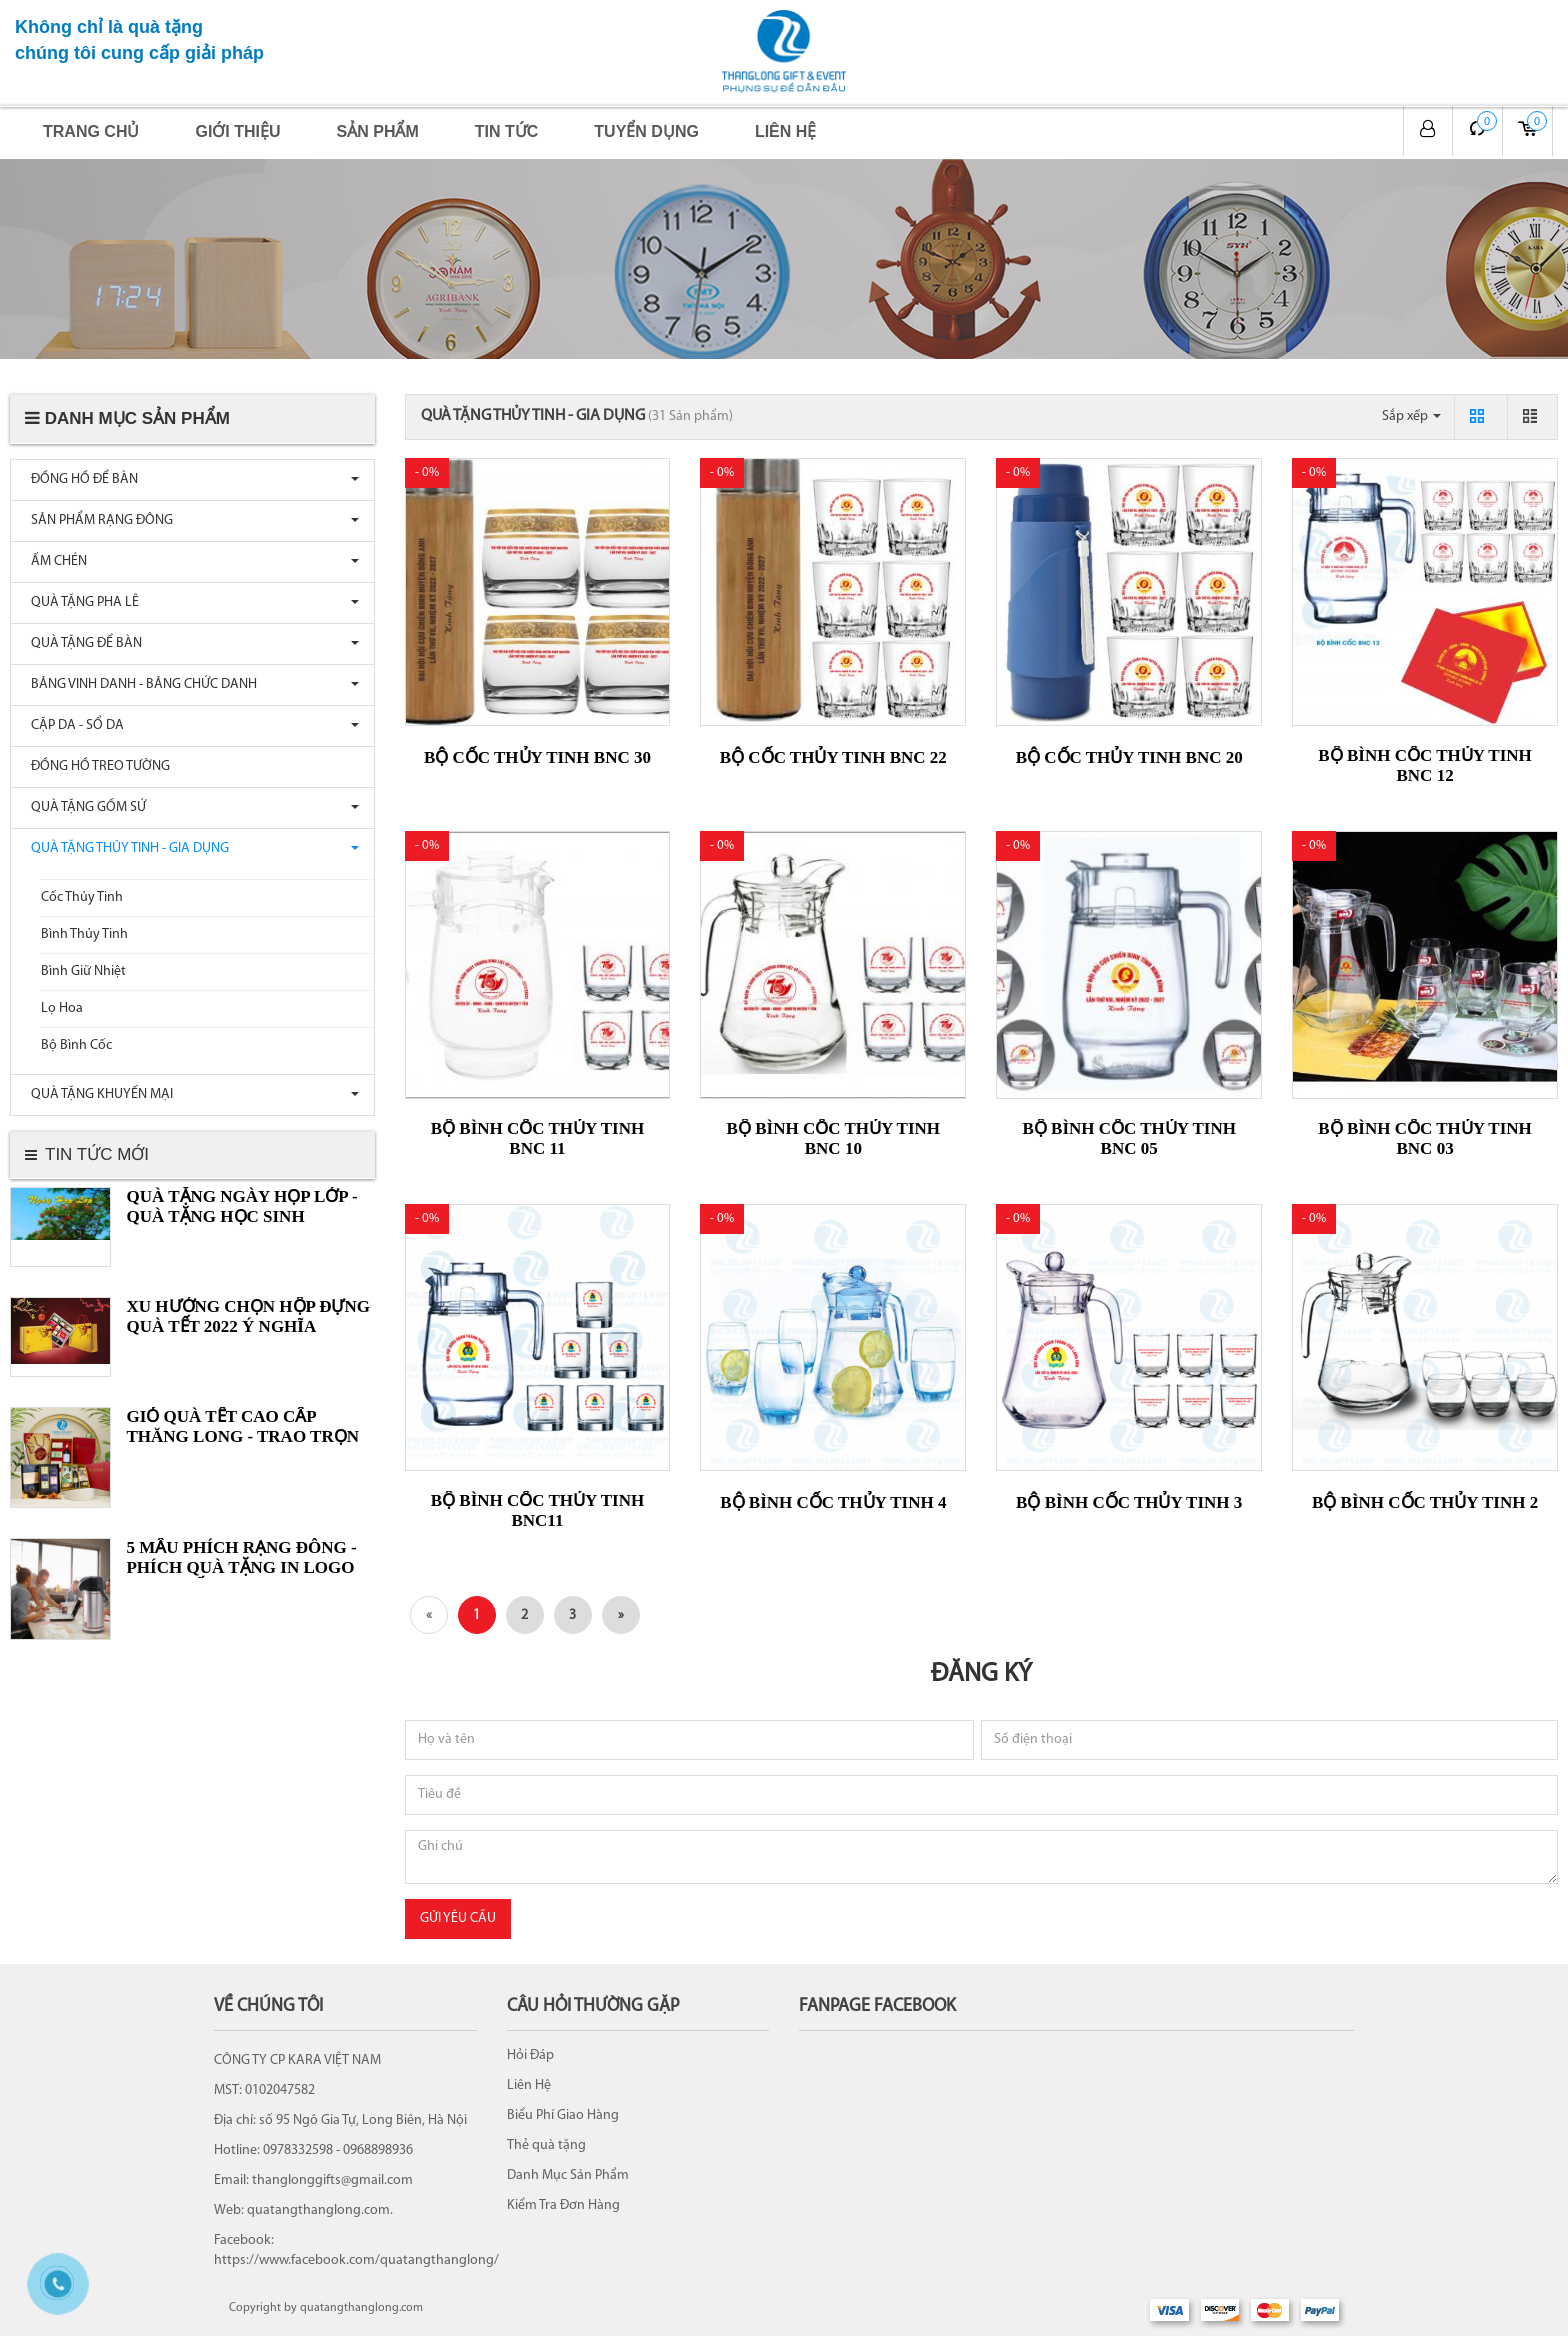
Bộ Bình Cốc (76, 1045)
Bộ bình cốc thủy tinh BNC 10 (833, 1138)
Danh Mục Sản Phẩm (568, 2175)
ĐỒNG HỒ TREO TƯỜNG (95, 766)
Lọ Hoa (62, 1008)
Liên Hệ (529, 2085)
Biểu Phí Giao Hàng (563, 2115)
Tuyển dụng (646, 131)
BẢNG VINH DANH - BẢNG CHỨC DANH (139, 684)
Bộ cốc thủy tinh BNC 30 (537, 757)
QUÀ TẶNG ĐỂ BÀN (81, 643)
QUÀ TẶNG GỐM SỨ (83, 807)
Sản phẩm (378, 131)
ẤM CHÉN (54, 561)
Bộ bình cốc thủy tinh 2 (1425, 1502)
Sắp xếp (1411, 416)
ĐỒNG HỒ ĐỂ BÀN (79, 479)
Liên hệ (785, 131)
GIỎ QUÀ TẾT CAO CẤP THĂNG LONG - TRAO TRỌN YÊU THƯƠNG (242, 1436)
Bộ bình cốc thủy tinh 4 (833, 1502)
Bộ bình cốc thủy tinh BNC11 (537, 1510)
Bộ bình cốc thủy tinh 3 (1129, 1502)
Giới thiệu (237, 131)
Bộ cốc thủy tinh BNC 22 (833, 757)
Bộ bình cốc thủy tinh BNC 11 (537, 1138)
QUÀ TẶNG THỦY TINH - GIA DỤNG (125, 848)
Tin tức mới (97, 1154)
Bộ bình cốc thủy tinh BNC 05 (1128, 1138)
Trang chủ (91, 131)
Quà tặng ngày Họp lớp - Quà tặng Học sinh (241, 1206)
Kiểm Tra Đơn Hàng (563, 2205)
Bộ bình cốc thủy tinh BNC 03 (1424, 1138)
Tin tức (507, 131)
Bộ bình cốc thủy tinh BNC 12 (1424, 765)
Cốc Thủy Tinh (82, 897)
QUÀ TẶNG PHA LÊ (80, 602)
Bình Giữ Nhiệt (83, 971)
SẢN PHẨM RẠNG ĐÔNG (97, 520)
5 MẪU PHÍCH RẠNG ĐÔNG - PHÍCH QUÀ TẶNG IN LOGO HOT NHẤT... (241, 1567)
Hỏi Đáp (530, 2055)
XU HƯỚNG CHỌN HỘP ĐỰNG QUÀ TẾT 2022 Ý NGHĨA (248, 1316)
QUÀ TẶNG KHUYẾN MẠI (97, 1094)
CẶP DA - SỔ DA (72, 725)
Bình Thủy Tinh (84, 934)
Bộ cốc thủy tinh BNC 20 (1129, 757)
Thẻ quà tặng (546, 2145)
